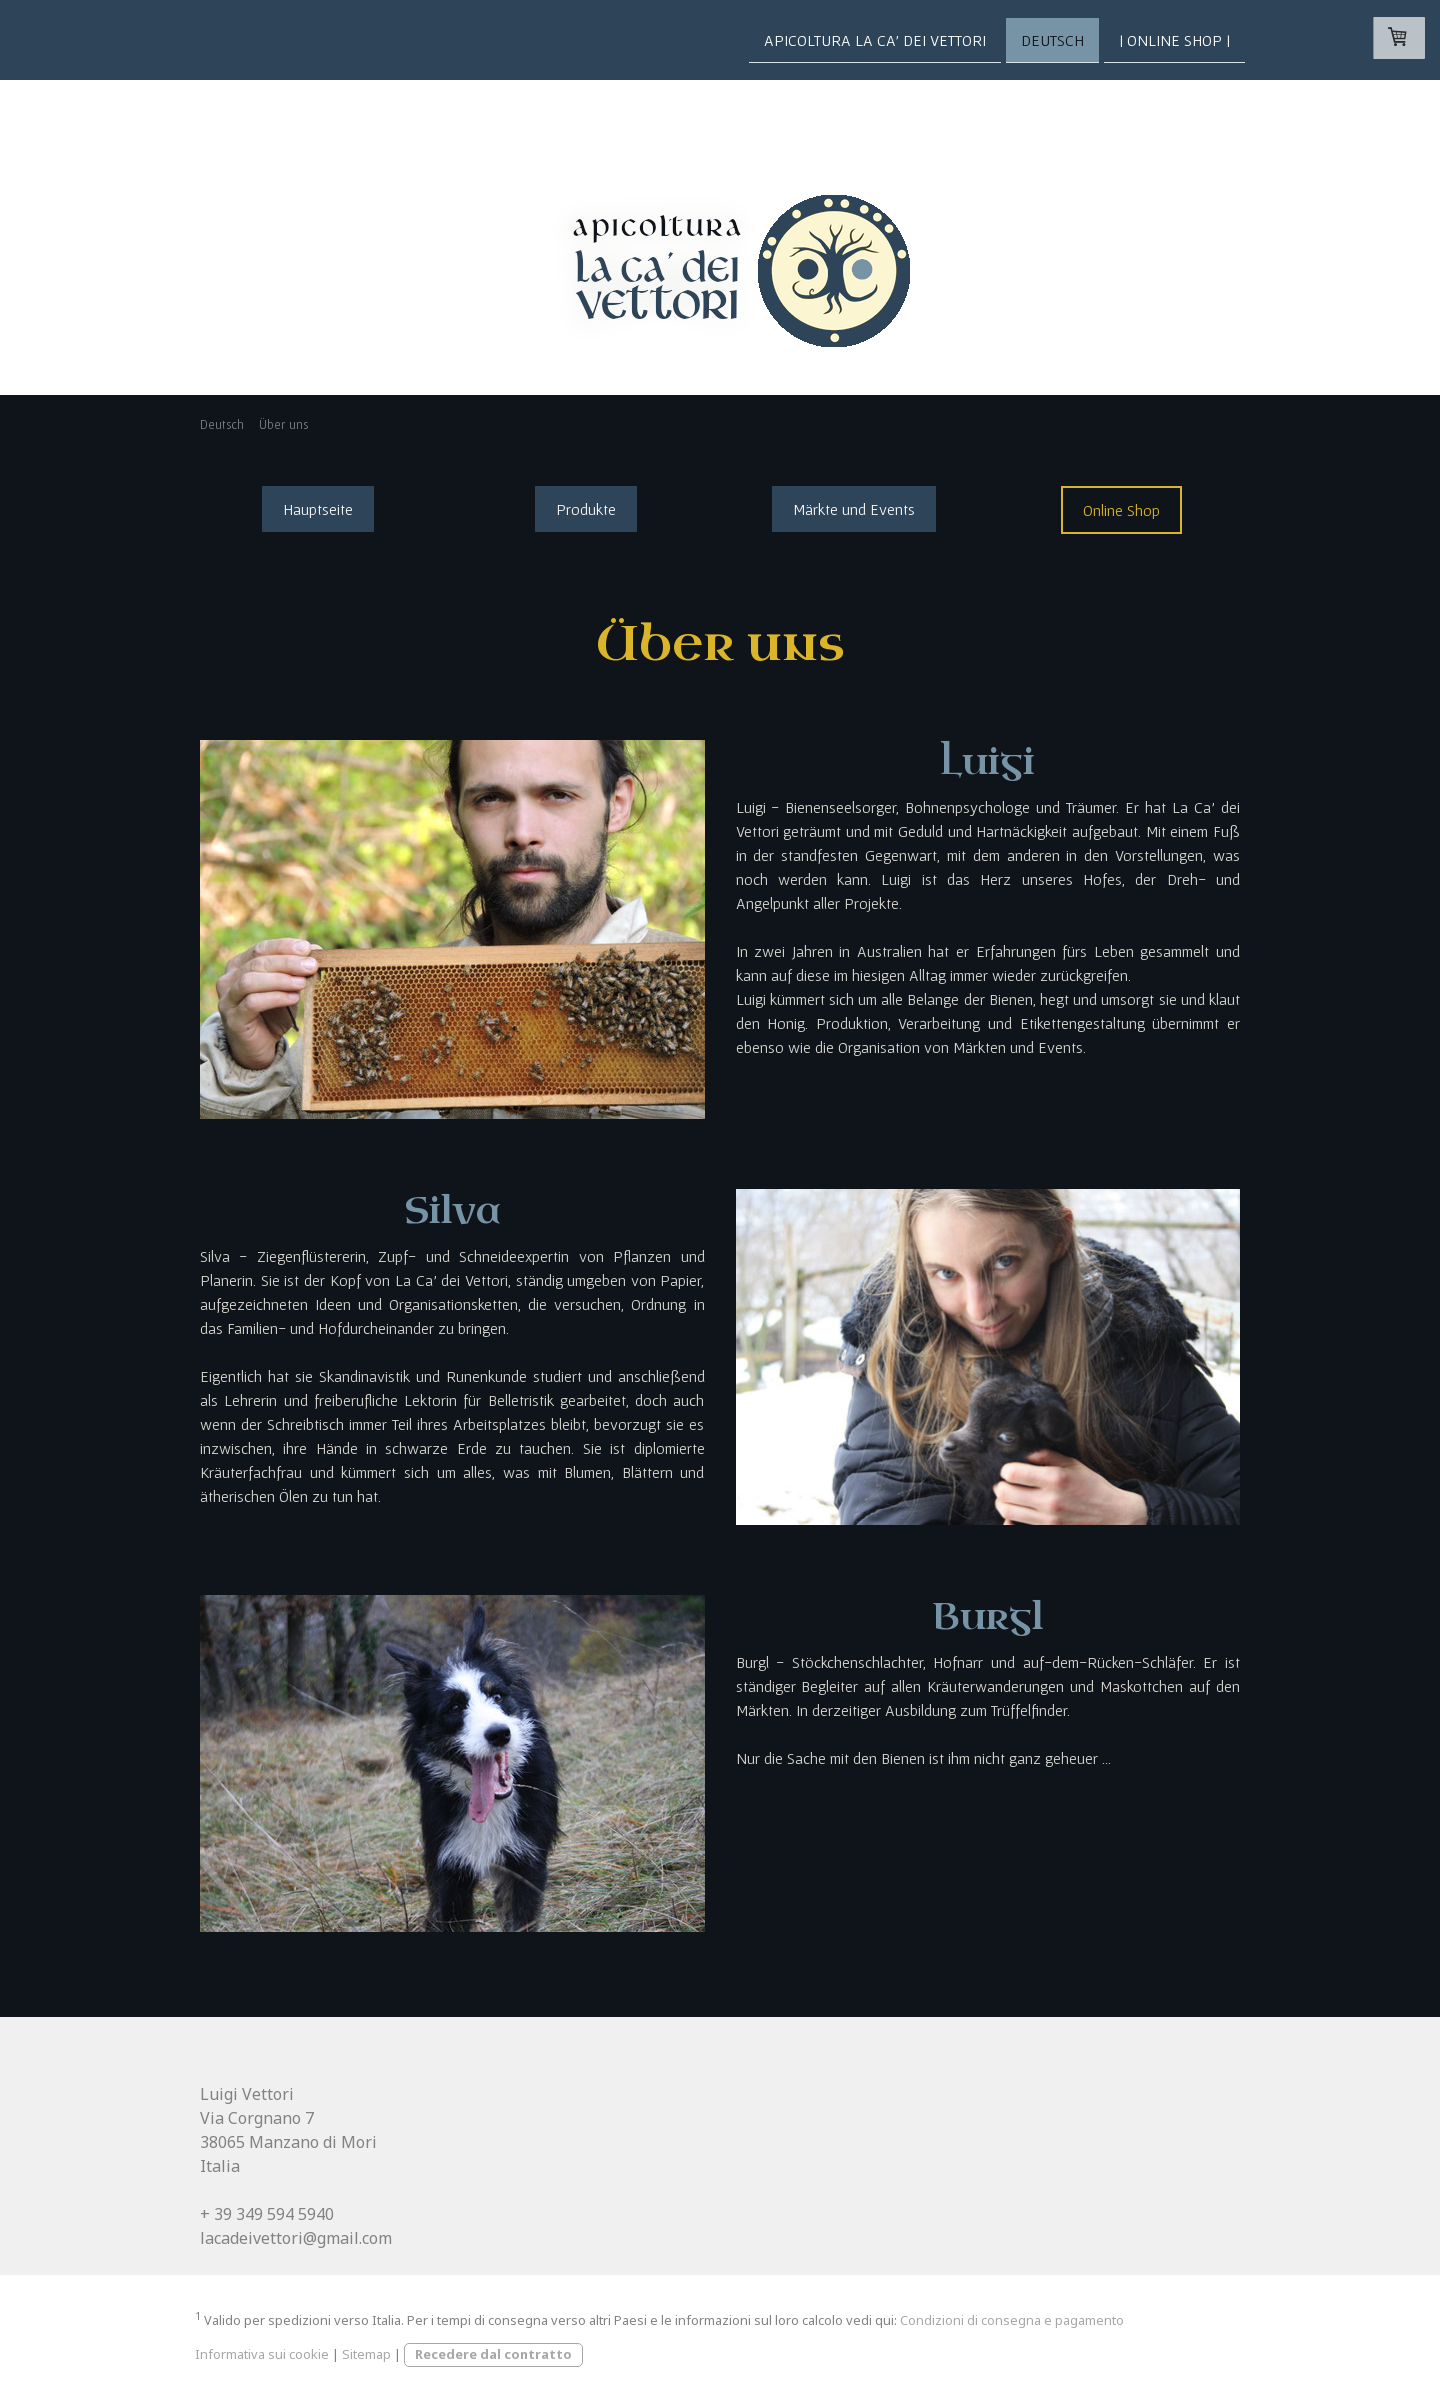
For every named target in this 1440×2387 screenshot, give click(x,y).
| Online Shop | (1174, 39)
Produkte (586, 509)
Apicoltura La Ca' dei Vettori (875, 39)
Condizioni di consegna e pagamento (1012, 2320)
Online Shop (1121, 510)
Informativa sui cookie (262, 2354)
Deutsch (1052, 39)
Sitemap (366, 2354)
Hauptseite (318, 509)
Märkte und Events (854, 509)
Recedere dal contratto (493, 2354)
